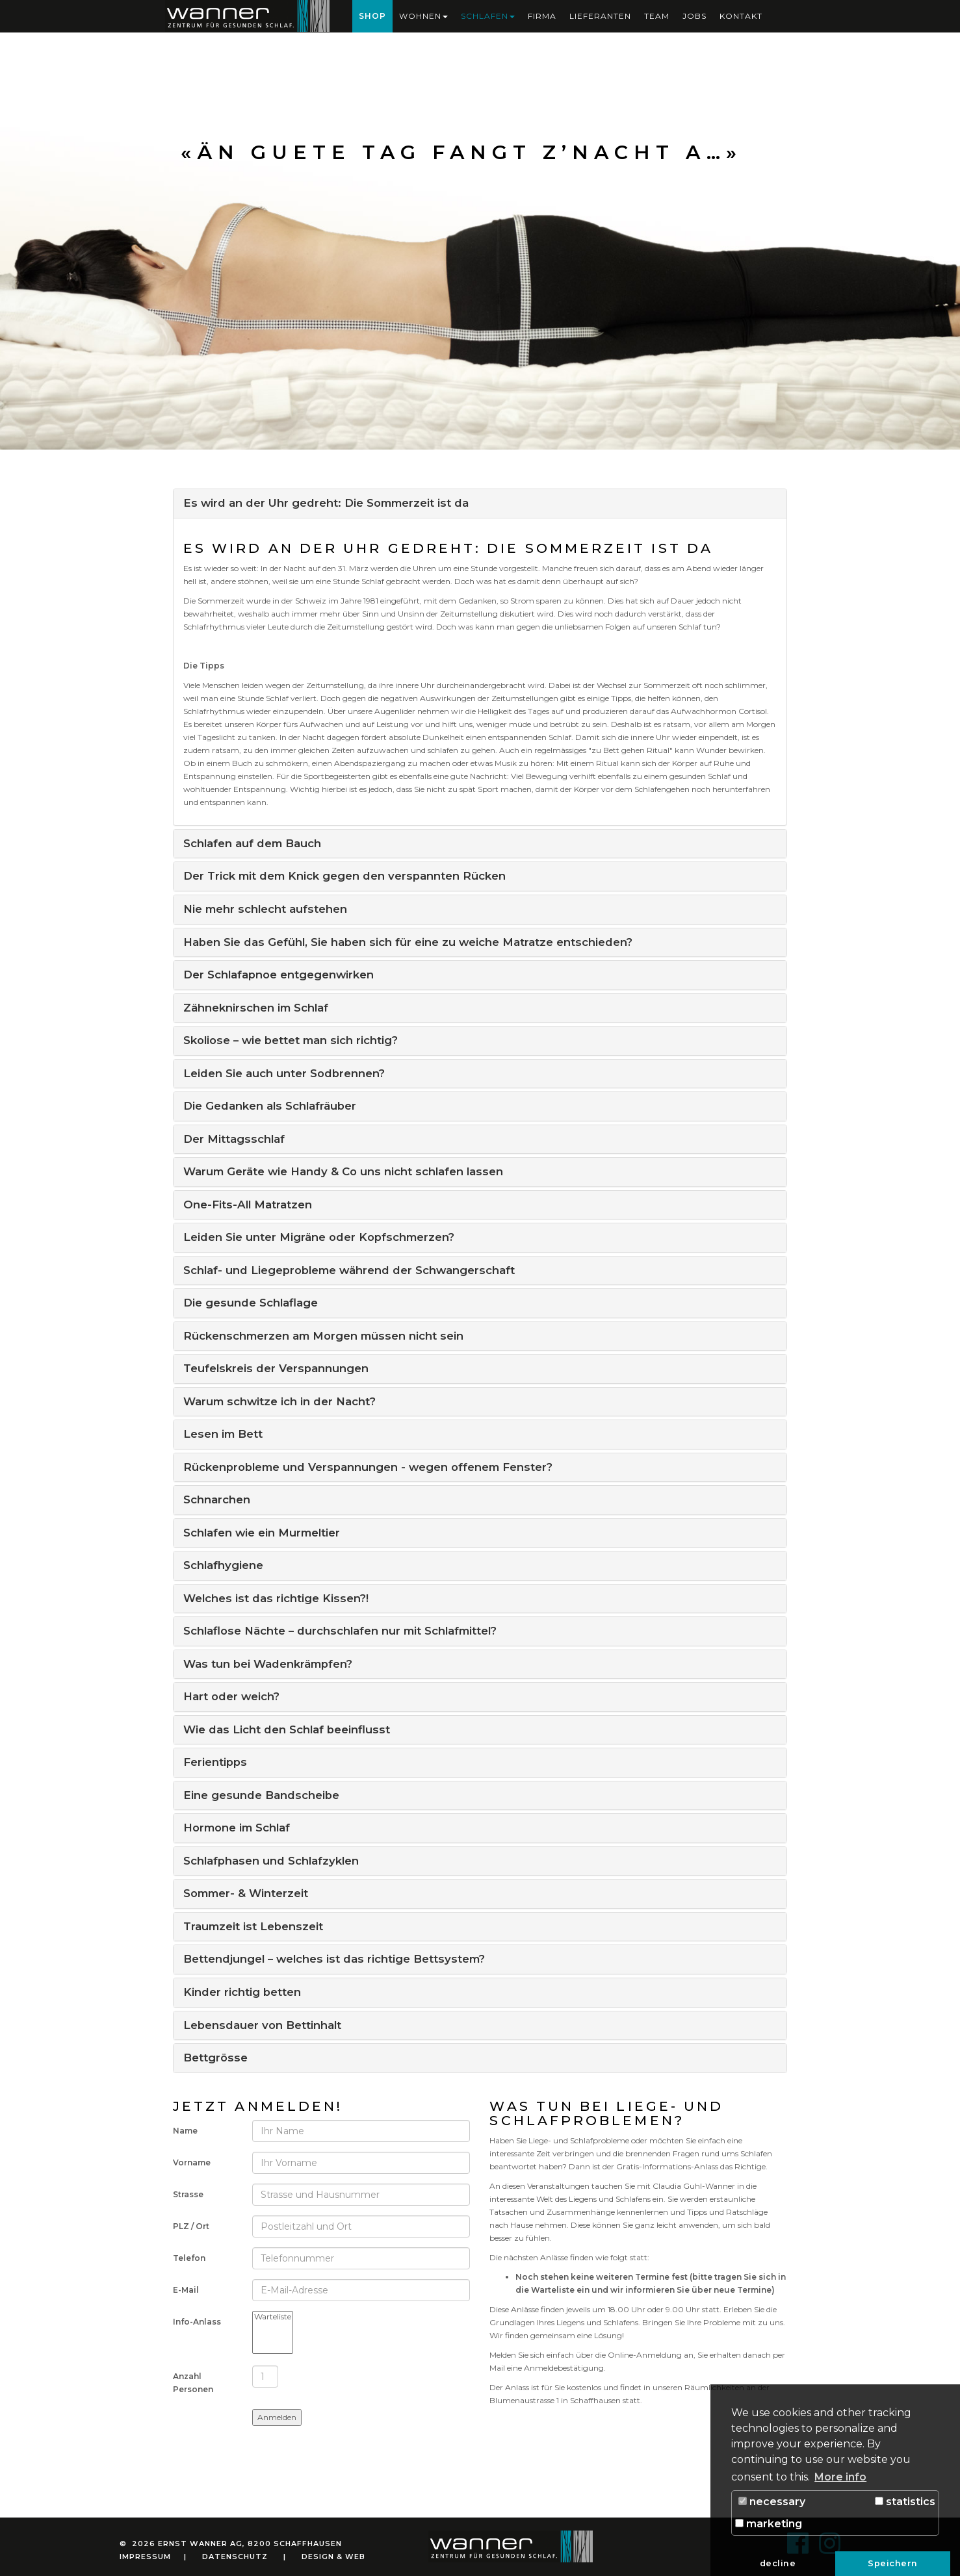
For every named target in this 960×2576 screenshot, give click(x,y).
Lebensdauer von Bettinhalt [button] (262, 2025)
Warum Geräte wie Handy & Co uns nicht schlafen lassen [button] (343, 1171)
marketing (768, 2524)
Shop (372, 16)
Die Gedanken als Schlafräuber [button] (269, 1105)
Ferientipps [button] (215, 1761)
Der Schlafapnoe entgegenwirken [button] (278, 974)
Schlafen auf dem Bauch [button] (252, 843)
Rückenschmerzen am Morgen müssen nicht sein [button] (323, 1335)
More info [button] (840, 2477)
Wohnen (423, 16)
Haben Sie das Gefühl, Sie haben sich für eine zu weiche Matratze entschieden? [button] (407, 942)
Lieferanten (600, 16)
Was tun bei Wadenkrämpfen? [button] (267, 1663)
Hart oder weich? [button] (231, 1696)
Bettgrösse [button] (215, 2057)
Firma (542, 16)
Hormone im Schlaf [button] (236, 1827)
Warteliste (272, 2317)
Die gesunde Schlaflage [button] (250, 1302)
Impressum (145, 2556)
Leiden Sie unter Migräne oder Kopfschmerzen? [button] (318, 1237)
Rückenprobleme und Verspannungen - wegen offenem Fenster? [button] (367, 1466)
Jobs (694, 16)
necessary (771, 2501)
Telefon (189, 2258)
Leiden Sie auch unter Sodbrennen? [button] (284, 1073)
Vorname (192, 2162)
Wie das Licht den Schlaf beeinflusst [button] (286, 1729)
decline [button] (778, 2563)
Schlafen (488, 16)
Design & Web (333, 2556)
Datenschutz (235, 2556)
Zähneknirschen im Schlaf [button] (255, 1007)
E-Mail (186, 2290)
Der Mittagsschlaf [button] (234, 1138)
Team (656, 16)
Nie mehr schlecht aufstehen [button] (265, 908)
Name (185, 2131)
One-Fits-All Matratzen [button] (247, 1204)
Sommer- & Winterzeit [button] (245, 1893)
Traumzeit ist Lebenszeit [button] (253, 1926)
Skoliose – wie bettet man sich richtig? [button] (290, 1040)
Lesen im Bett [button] (223, 1433)
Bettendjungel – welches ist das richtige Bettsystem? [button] (334, 1958)
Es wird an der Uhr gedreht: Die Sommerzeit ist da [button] (326, 502)
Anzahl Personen (193, 2382)
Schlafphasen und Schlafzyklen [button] (271, 1860)
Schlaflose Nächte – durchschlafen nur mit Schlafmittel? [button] (340, 1630)
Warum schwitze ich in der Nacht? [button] (279, 1401)
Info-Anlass (197, 2322)
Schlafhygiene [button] (223, 1565)
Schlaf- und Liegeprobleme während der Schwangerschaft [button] (349, 1270)
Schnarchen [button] (216, 1499)
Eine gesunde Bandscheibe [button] (261, 1795)
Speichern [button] (893, 2563)
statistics (905, 2501)
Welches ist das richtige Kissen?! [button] (276, 1598)
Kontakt (741, 16)
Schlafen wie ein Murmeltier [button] (261, 1532)
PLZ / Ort (191, 2226)
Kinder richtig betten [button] (242, 1991)
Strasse (188, 2194)
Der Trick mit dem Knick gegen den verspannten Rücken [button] (344, 875)
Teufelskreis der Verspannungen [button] (276, 1368)
